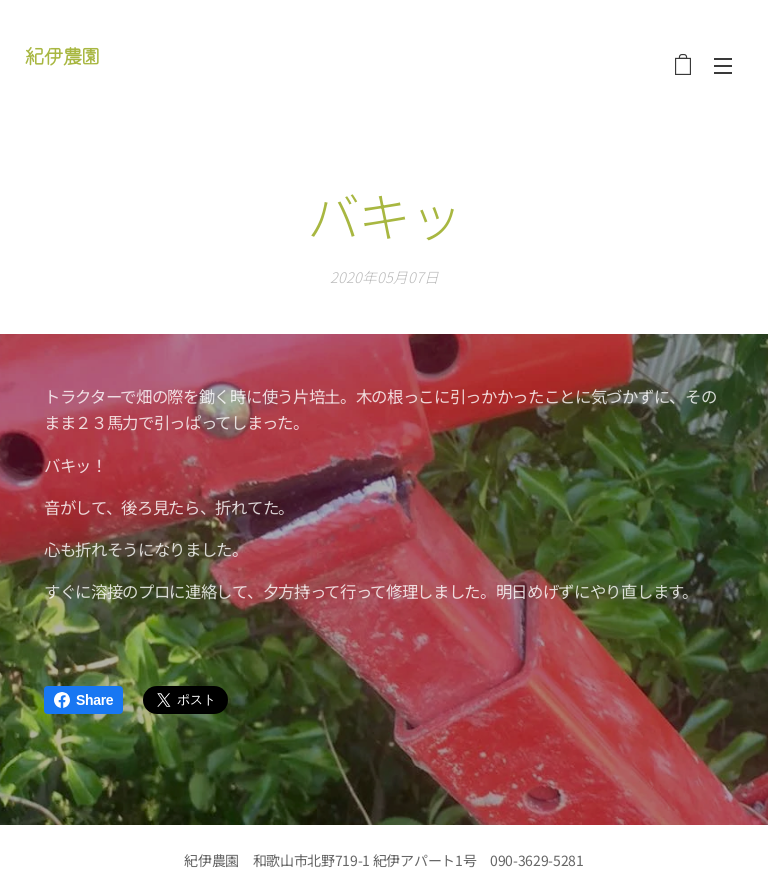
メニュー (723, 66)
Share (83, 700)
